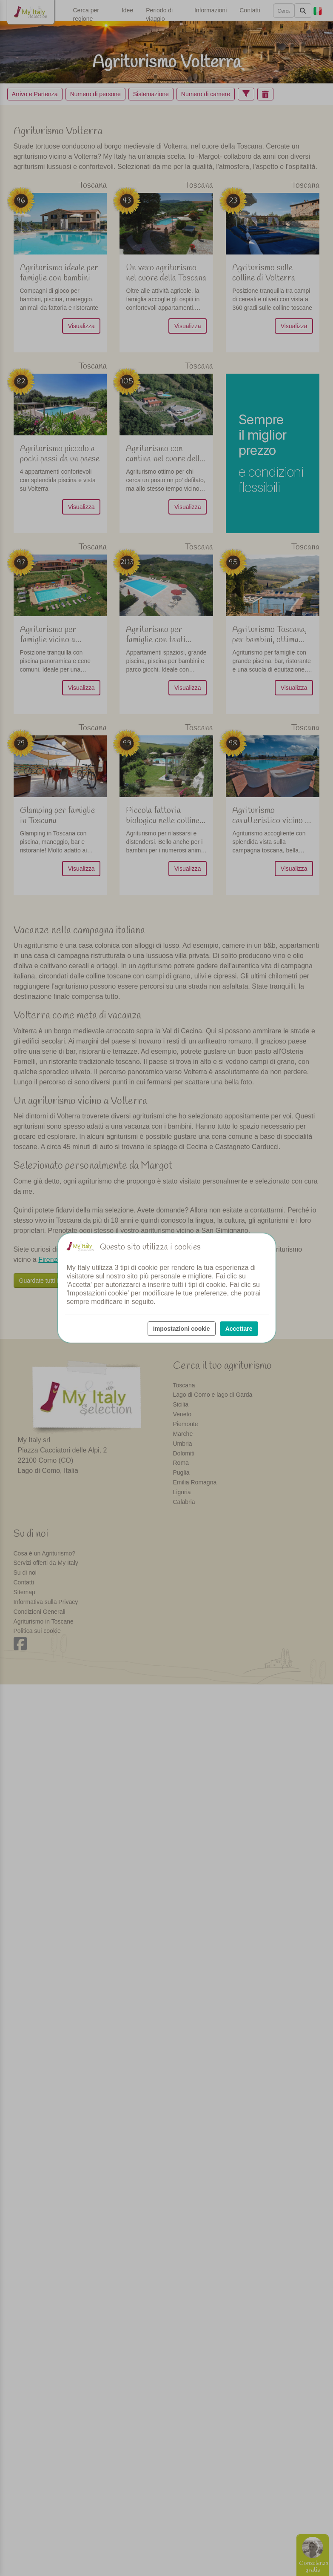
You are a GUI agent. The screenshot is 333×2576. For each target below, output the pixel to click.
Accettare (239, 1328)
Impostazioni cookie (181, 1328)
